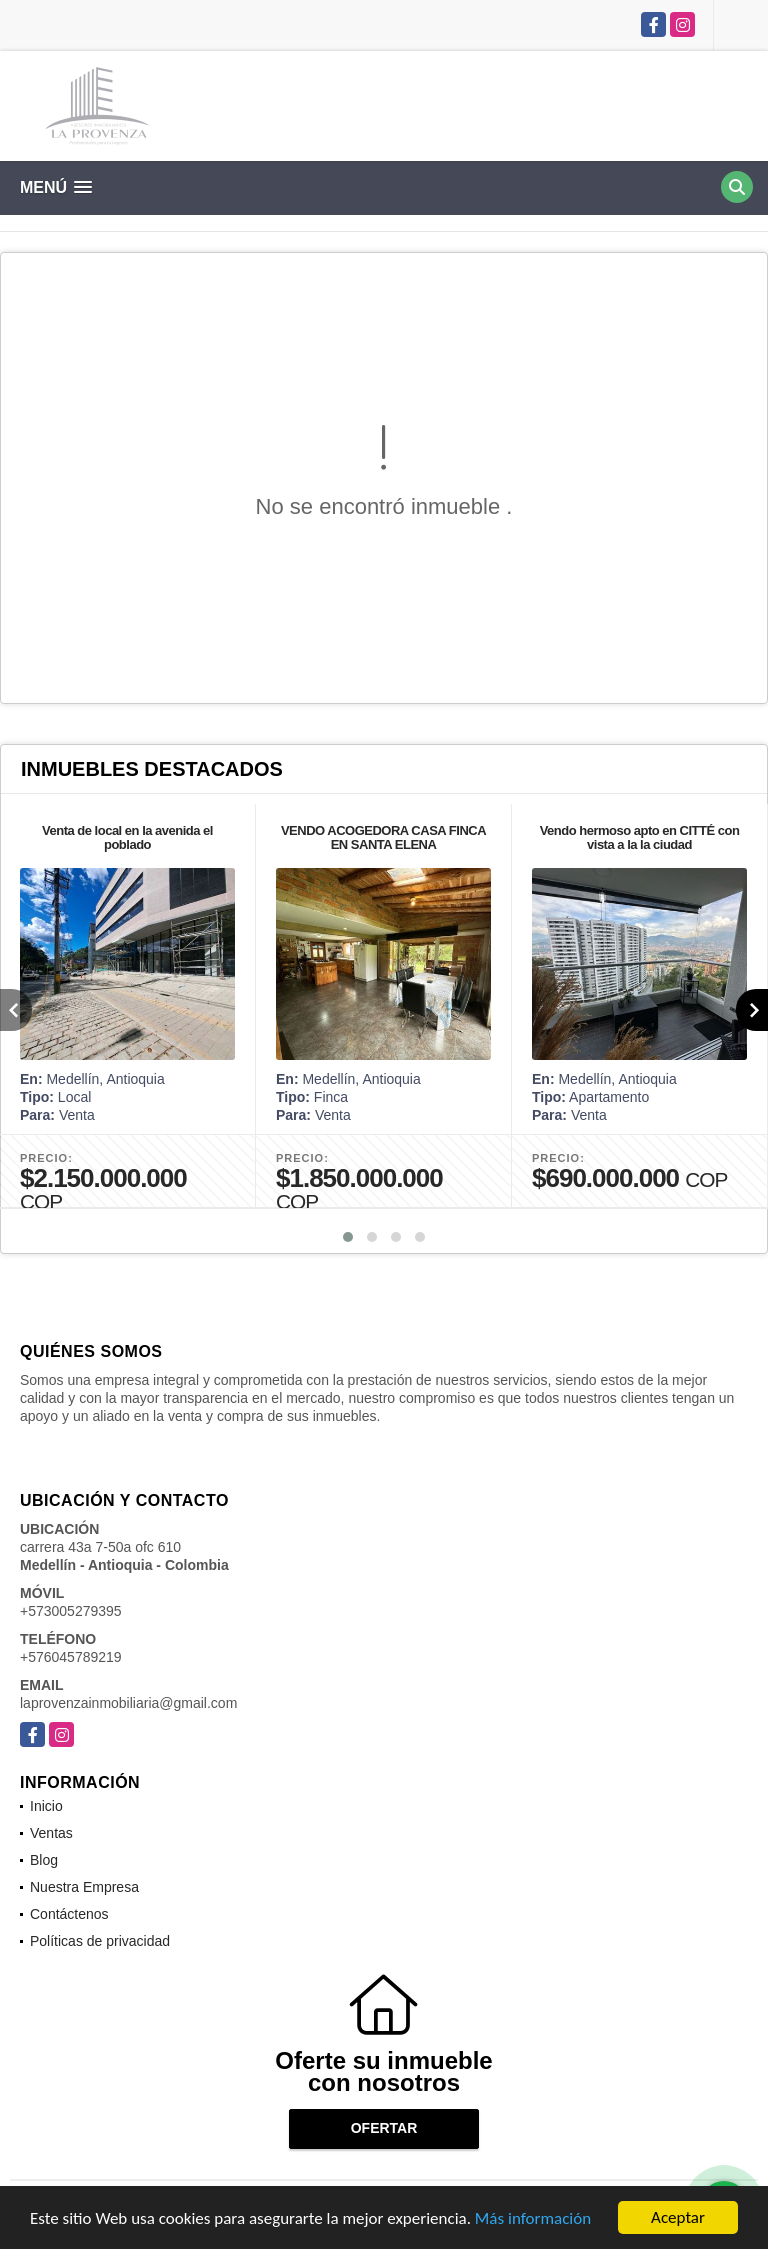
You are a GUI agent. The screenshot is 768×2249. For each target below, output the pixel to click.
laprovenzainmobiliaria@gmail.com (128, 1703)
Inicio (46, 1806)
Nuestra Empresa (84, 1887)
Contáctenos (69, 1914)
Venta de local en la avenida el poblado (127, 837)
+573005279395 (71, 1611)
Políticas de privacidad (100, 1941)
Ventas (51, 1833)
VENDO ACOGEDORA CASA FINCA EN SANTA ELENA (383, 837)
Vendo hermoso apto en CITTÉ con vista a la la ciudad (640, 837)
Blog (44, 1860)
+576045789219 (71, 1657)
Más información (533, 2218)
